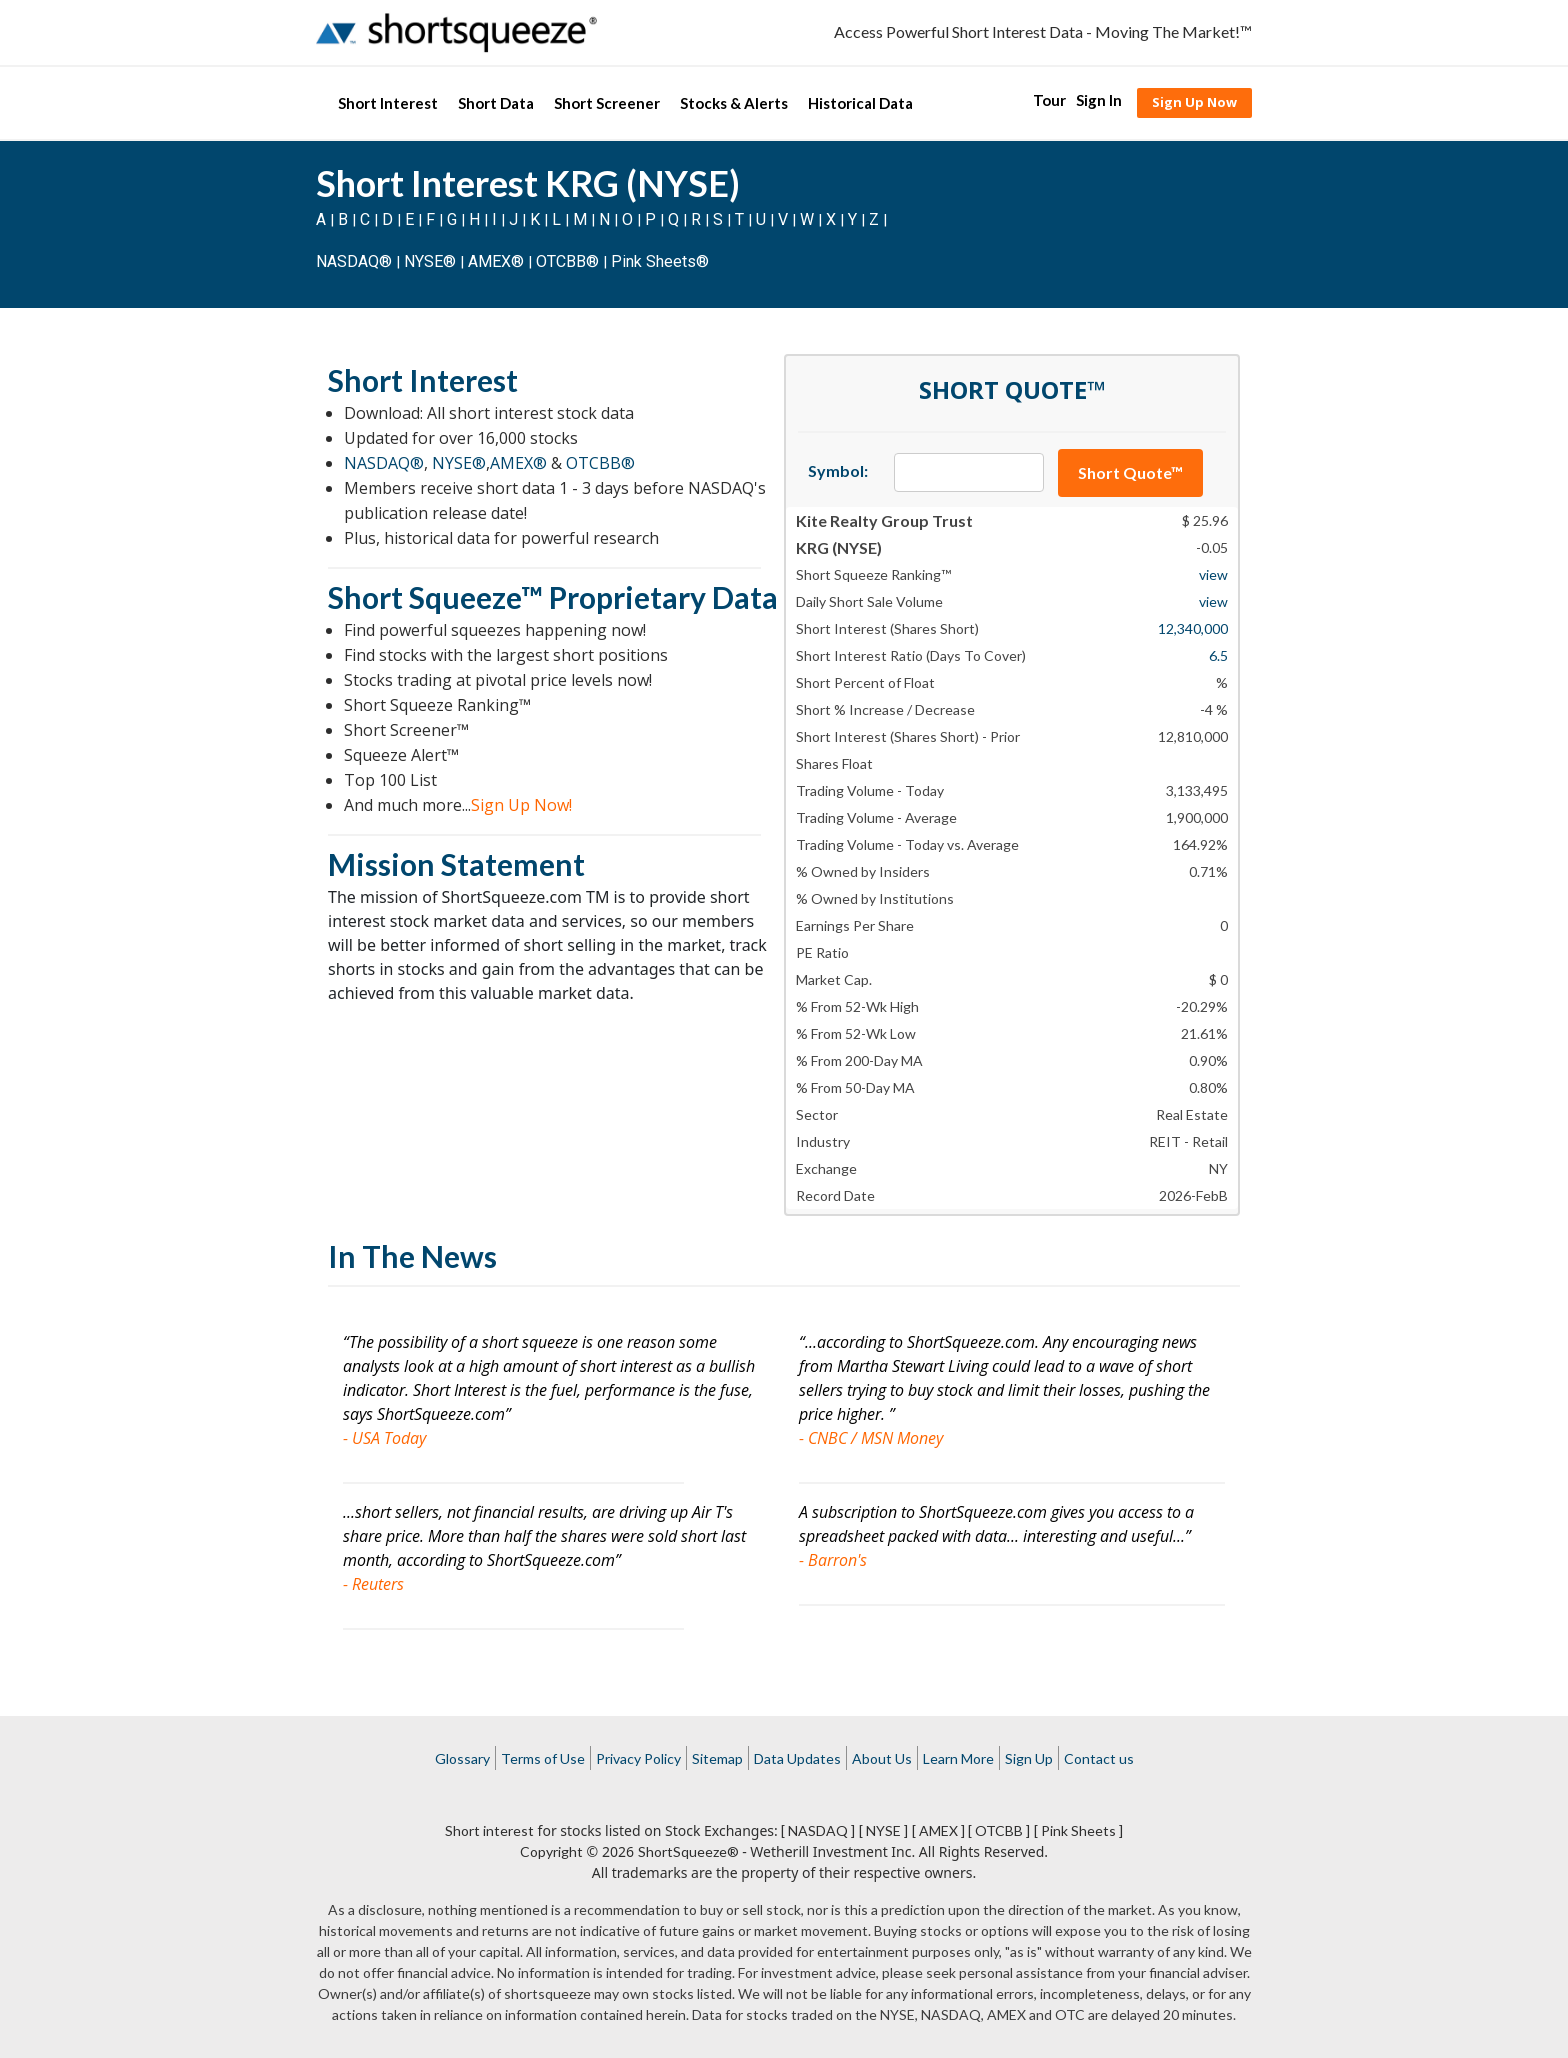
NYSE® (432, 261)
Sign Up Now (1194, 102)
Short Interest (388, 103)
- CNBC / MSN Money (871, 1438)
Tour (1049, 100)
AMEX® (496, 261)
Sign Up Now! (521, 805)
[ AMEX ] (938, 1830)
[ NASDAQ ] (818, 1830)
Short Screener (607, 103)
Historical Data (860, 103)
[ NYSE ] (883, 1830)
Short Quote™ (1130, 472)
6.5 (1218, 655)
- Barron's (833, 1560)
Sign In (1099, 100)
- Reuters (373, 1584)
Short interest (489, 1830)
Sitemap (717, 1758)
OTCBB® (567, 261)
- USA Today (384, 1438)
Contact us (1099, 1758)
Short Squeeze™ (435, 597)
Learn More (958, 1758)
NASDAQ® (354, 261)
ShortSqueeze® (688, 1851)
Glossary (462, 1758)
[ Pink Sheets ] (1078, 1830)
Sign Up (1029, 1758)
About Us (882, 1758)
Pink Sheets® (660, 261)
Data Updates (797, 1758)
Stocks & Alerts (734, 103)
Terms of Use (543, 1758)
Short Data (496, 103)
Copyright (551, 1851)
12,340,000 (1193, 628)
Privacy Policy (638, 1758)
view (1213, 574)
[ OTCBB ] (999, 1830)
